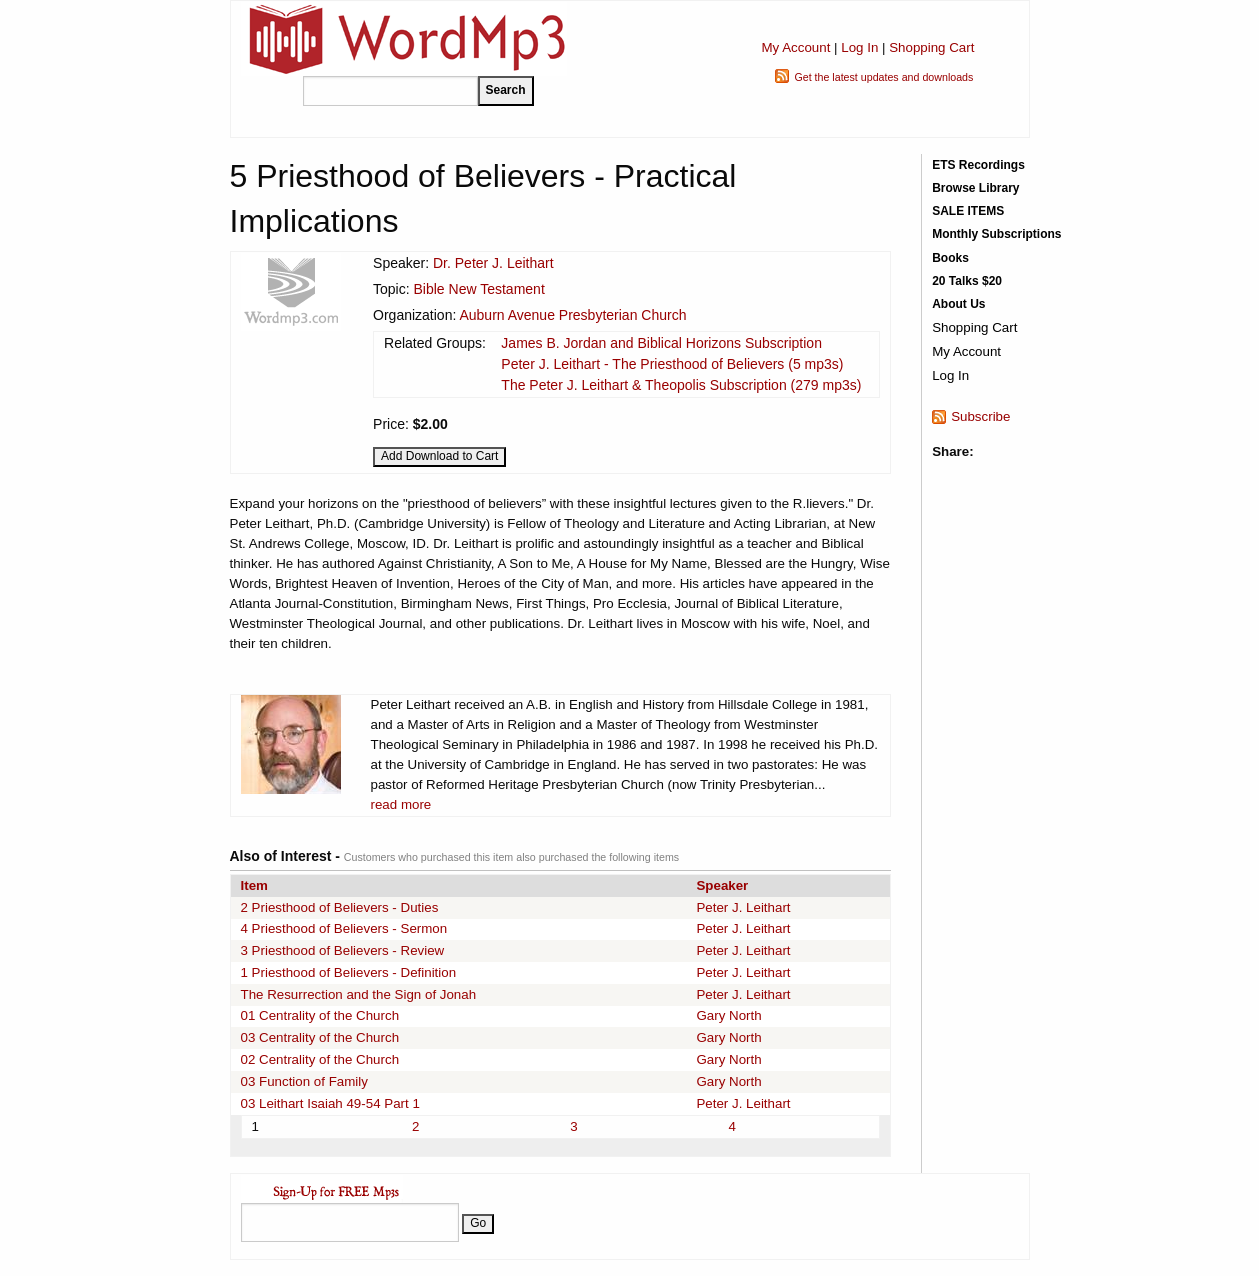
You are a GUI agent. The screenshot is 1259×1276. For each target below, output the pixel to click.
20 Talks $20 (967, 281)
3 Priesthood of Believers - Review (343, 950)
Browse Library (975, 188)
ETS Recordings (978, 165)
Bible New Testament (479, 289)
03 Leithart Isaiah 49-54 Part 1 (330, 1103)
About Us (958, 304)
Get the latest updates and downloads (883, 77)
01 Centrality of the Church (320, 1015)
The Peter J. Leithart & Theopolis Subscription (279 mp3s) (681, 385)
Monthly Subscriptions (996, 234)
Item (254, 885)
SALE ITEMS (968, 211)
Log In (859, 47)
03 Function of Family (304, 1081)
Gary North (728, 1015)
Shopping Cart (931, 47)
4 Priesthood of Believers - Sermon (344, 928)
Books (950, 258)
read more (401, 804)
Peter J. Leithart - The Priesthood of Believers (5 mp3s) (672, 364)
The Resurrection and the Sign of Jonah (359, 994)
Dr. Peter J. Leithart (493, 263)
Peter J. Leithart (743, 907)
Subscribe (980, 416)
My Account (795, 47)
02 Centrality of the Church (320, 1059)
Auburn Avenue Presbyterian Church (572, 315)
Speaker (722, 885)
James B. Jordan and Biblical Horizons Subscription (661, 343)
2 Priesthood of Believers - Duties (340, 907)
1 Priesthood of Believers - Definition (349, 972)
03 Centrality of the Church (320, 1037)
